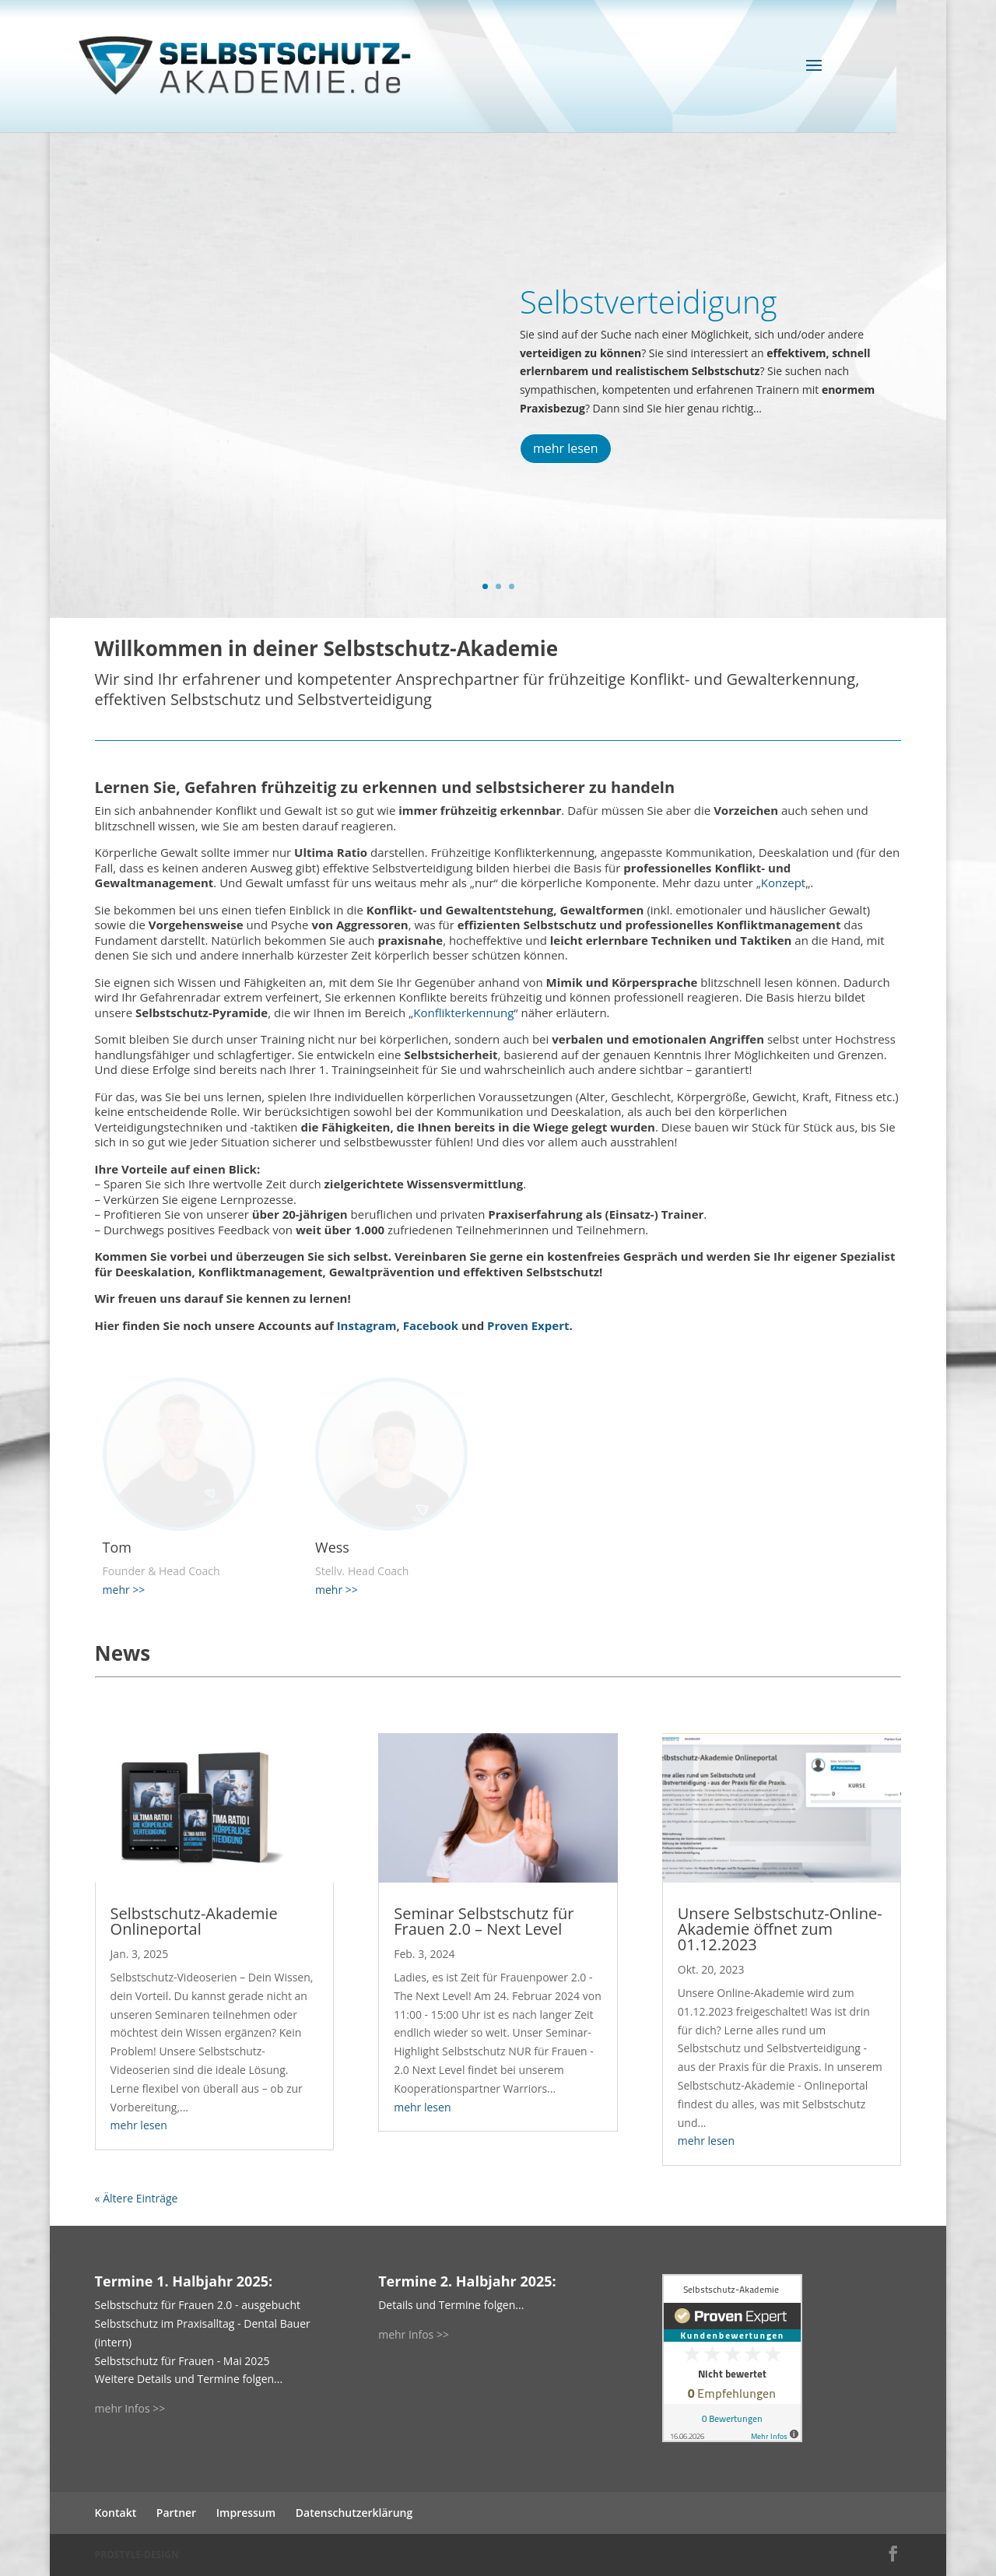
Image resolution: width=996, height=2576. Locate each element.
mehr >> (124, 1589)
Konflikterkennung (463, 1012)
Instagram (367, 1325)
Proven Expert (528, 1325)
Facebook (430, 1325)
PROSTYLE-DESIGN (137, 2554)
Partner (176, 2512)
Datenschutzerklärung (354, 2512)
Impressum (245, 2512)
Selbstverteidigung (648, 301)
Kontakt (116, 2512)
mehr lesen (565, 448)
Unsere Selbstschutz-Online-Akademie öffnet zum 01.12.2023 (780, 1929)
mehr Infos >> (130, 2408)
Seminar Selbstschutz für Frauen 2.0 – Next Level (483, 1921)
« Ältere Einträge (136, 2198)
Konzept (783, 882)
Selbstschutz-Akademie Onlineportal (194, 1921)
